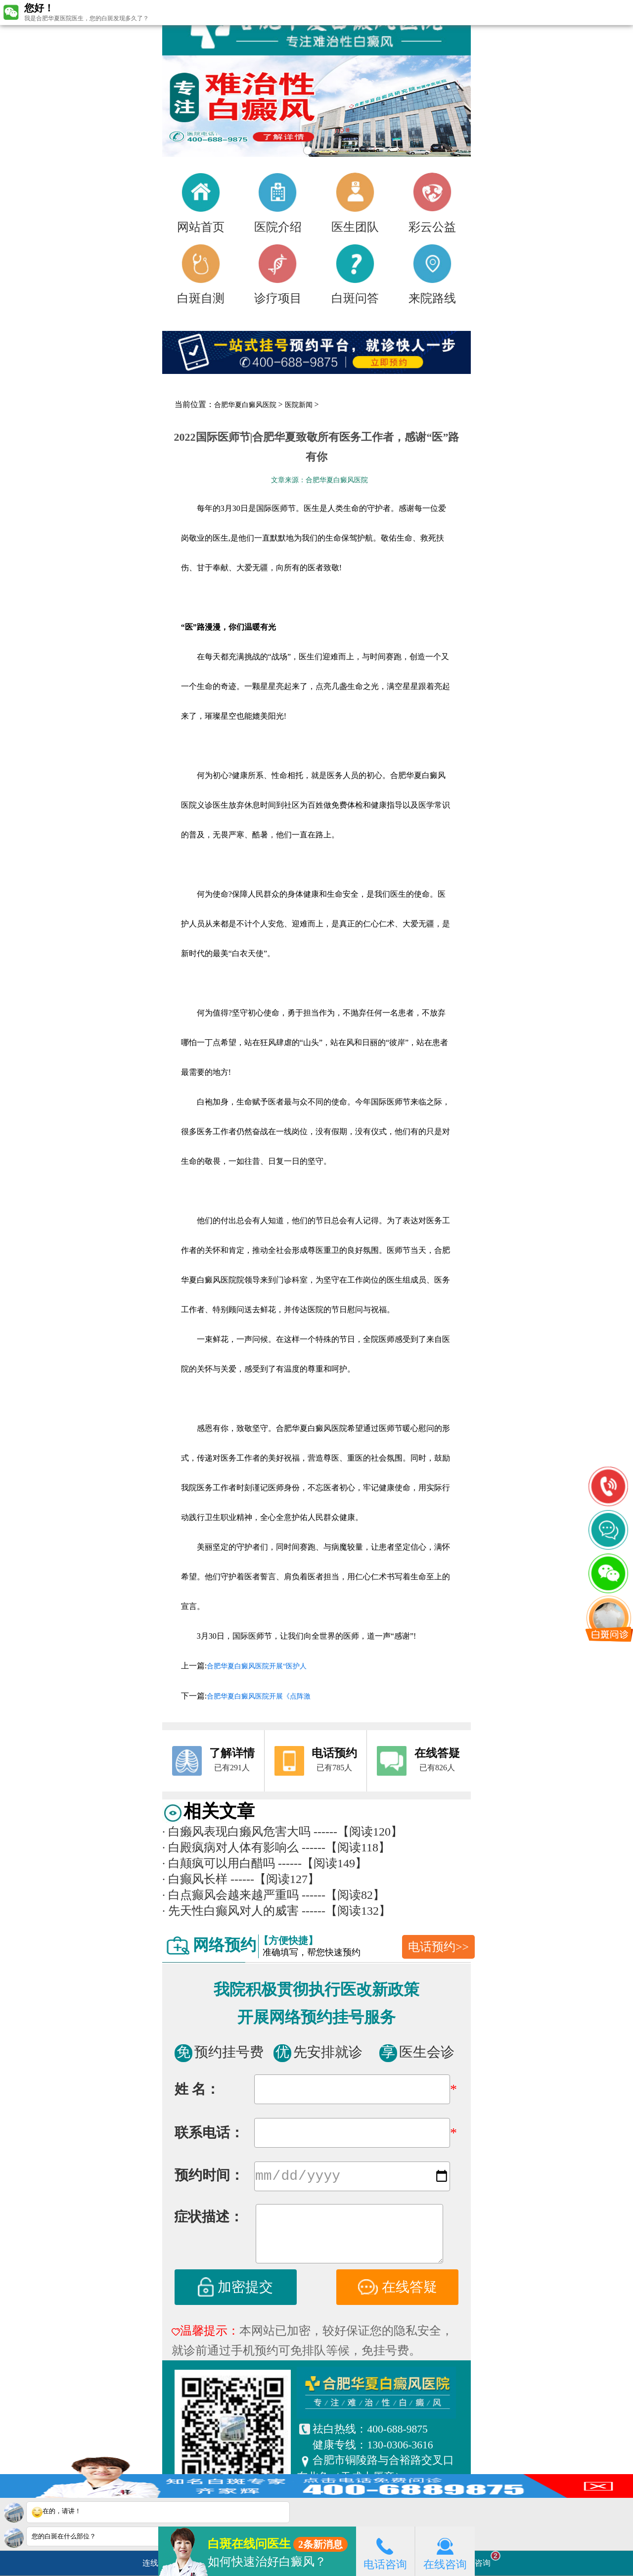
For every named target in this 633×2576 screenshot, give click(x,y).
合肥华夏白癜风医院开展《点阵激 (259, 1696)
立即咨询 (479, 2559)
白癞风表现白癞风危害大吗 (236, 1831)
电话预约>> (438, 1946)
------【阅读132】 (346, 1910)
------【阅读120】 (358, 1831)
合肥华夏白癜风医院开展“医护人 (257, 1666)
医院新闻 (299, 405)
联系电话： (209, 2132)
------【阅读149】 (322, 1863)
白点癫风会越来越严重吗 (230, 1894)
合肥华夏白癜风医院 (245, 405)
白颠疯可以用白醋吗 (218, 1863)
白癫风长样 (194, 1879)
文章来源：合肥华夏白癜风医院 (319, 480)
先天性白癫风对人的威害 (230, 1910)
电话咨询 (385, 2551)
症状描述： (208, 2218)
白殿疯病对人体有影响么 (230, 1847)
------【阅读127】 (274, 1879)
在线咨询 (445, 2551)
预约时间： (209, 2177)
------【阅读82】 (343, 1894)
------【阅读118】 (346, 1847)
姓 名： (197, 2089)
